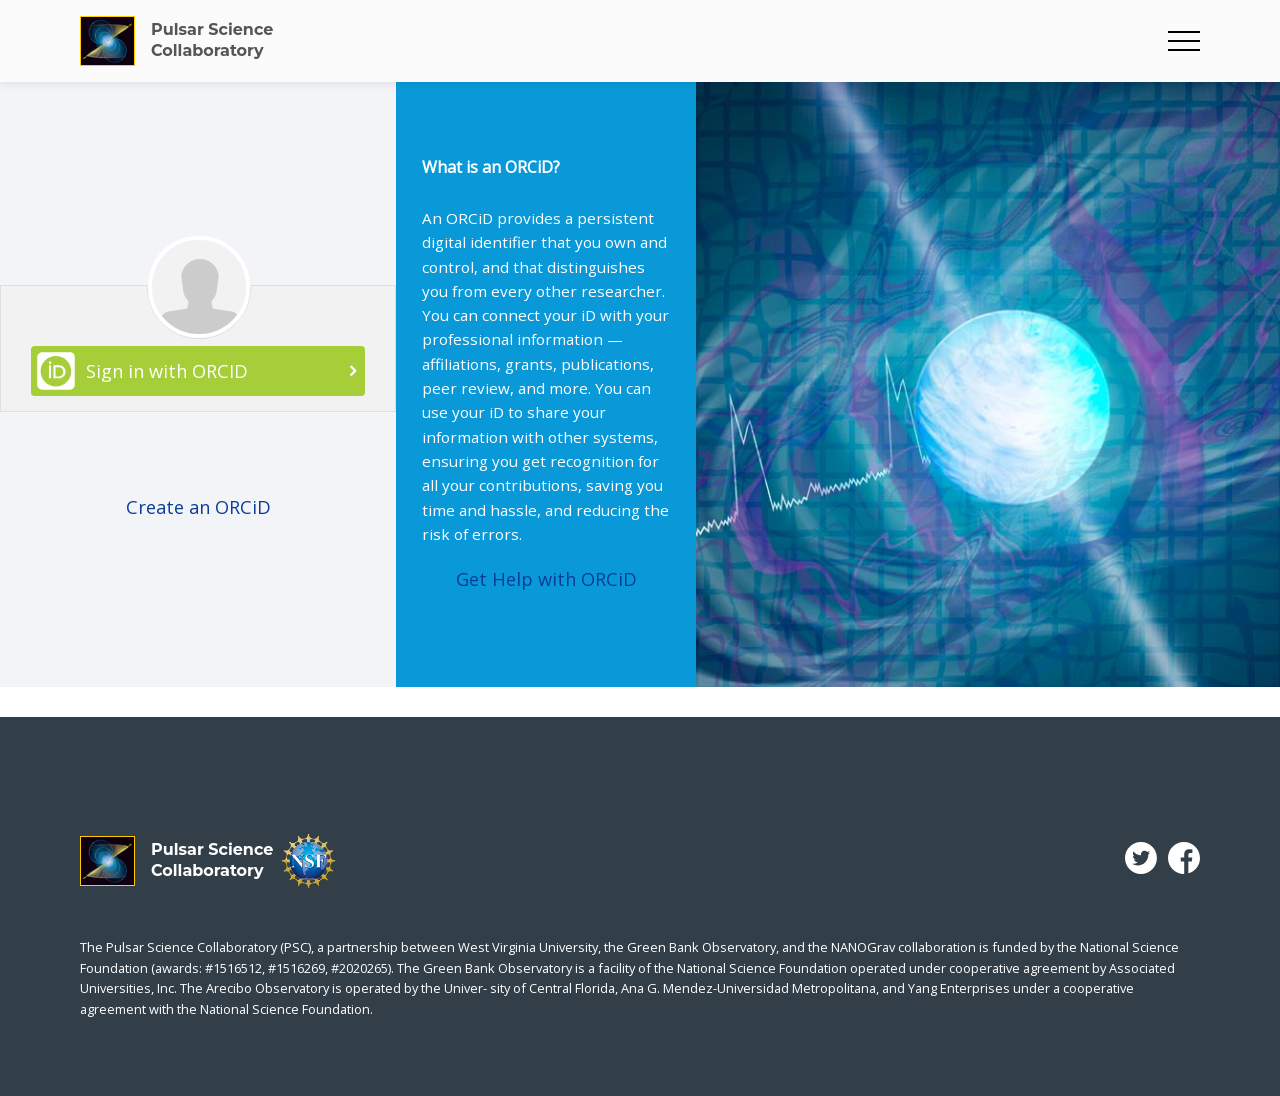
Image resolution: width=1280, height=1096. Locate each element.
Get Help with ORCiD (546, 579)
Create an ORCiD (198, 507)
